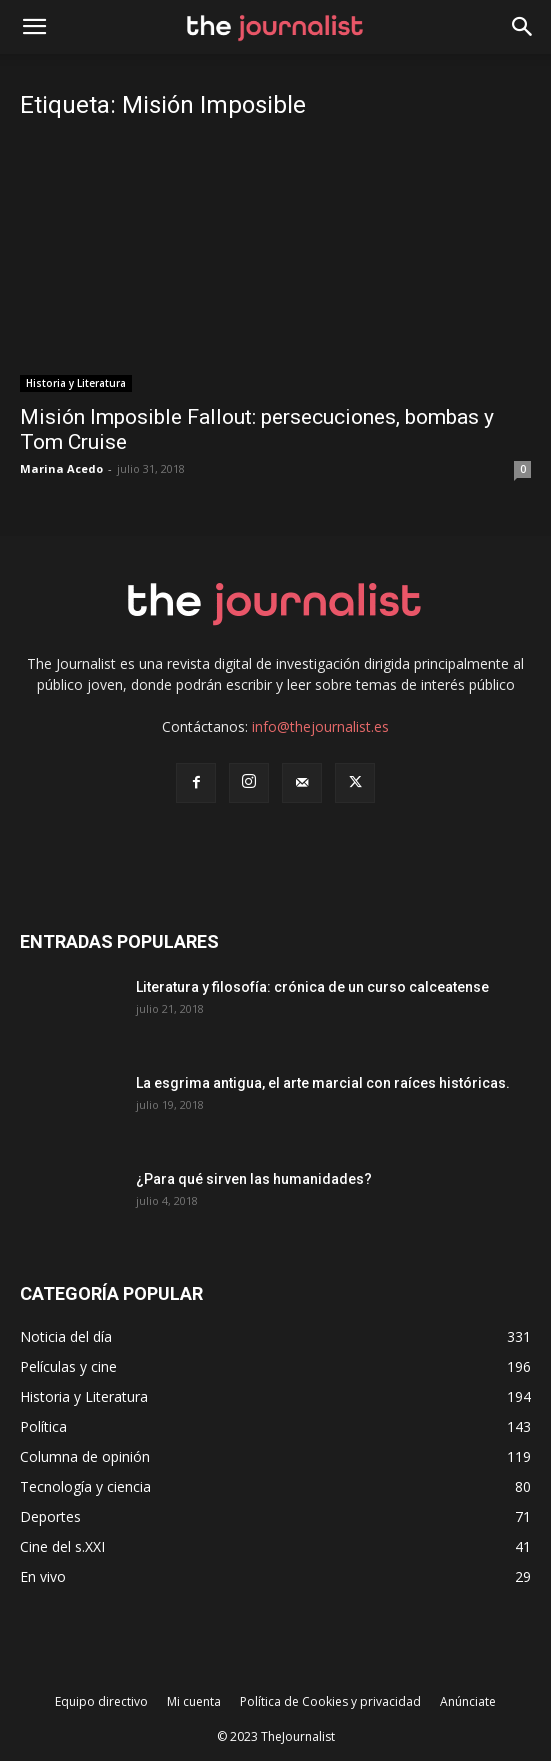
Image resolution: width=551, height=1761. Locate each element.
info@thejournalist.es (320, 726)
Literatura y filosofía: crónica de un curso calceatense (312, 987)
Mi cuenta (194, 1701)
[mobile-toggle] (34, 27)
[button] (523, 27)
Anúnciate (468, 1701)
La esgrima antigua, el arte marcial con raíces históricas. (323, 1083)
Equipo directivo (101, 1701)
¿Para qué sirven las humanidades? (254, 1179)
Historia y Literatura (76, 383)
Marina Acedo (61, 468)
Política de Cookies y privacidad (330, 1701)
